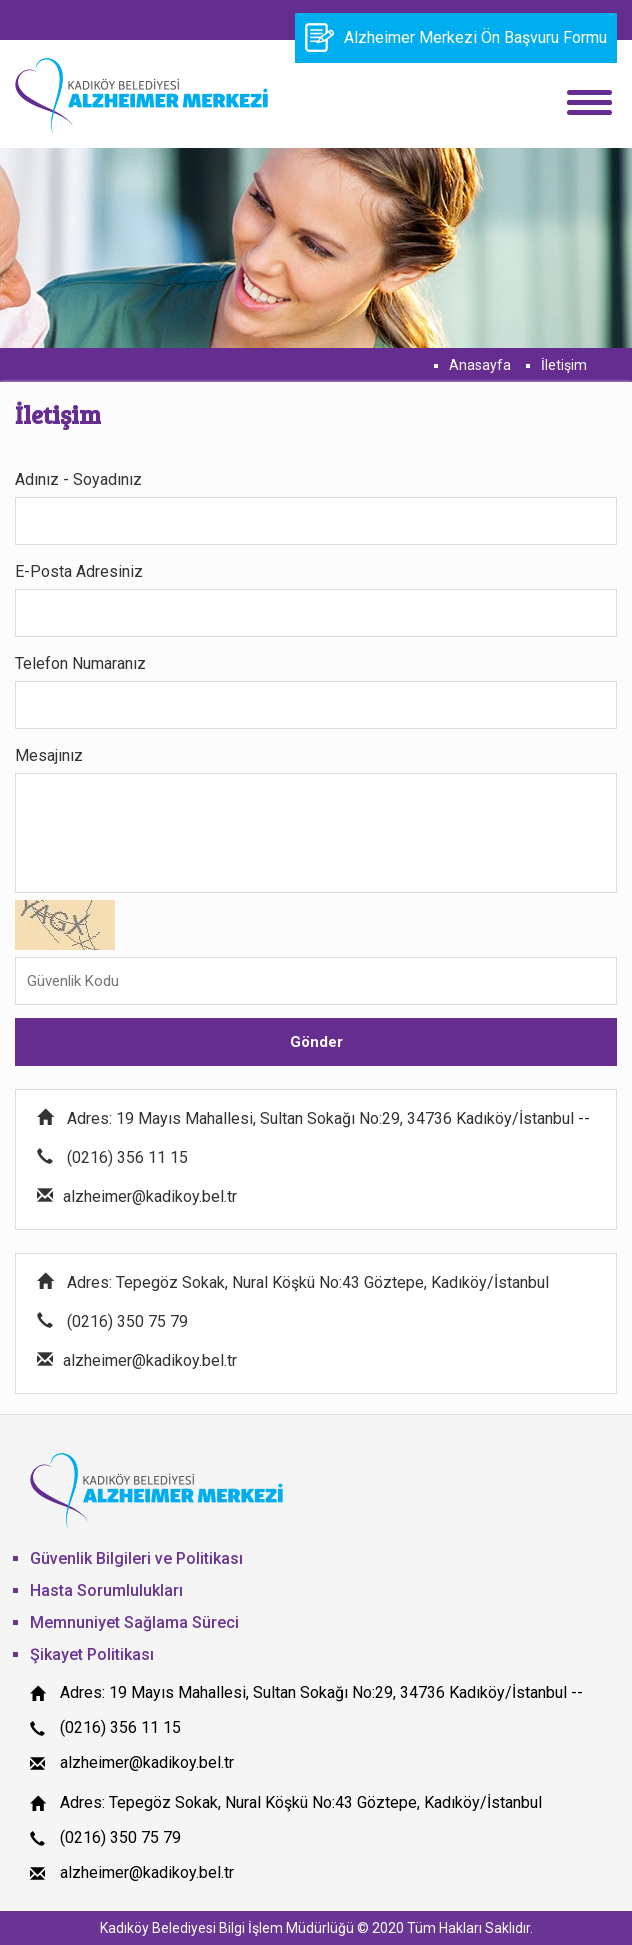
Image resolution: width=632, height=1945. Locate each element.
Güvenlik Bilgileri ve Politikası (136, 1558)
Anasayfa (480, 365)
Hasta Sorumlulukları (106, 1590)
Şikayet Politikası (92, 1654)
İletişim (564, 365)
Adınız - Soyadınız (78, 479)
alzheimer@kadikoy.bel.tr (147, 1762)
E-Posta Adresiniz (79, 571)
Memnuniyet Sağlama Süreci (134, 1622)
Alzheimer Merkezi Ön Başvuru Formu (456, 37)
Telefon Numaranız (80, 663)
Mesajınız (49, 755)
